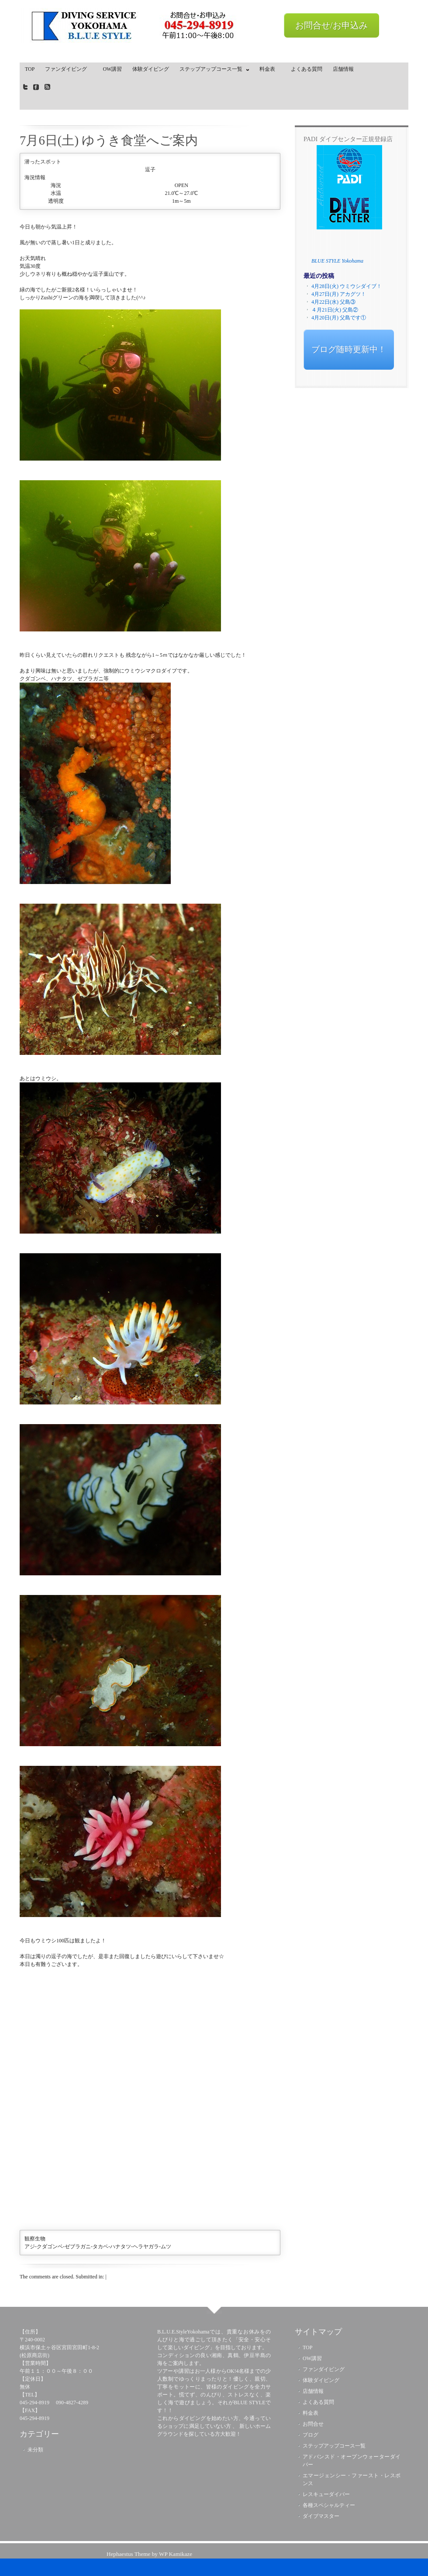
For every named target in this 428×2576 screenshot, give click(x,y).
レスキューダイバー (326, 2494)
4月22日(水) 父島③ (333, 302)
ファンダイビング (68, 69)
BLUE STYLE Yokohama (337, 261)
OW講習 (112, 69)
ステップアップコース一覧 (212, 71)
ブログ (310, 2435)
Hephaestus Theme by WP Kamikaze (149, 2554)
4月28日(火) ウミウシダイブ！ (346, 286)
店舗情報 (343, 69)
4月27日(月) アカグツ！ (338, 294)
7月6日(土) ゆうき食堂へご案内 (109, 140)
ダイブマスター (321, 2516)
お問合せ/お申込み (331, 25)
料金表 (269, 69)
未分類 (35, 2450)
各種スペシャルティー (329, 2505)
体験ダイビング (150, 69)
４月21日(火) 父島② (334, 310)
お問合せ (313, 2424)
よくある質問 (306, 69)
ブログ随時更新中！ (348, 349)
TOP (30, 69)
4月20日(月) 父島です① (338, 318)
